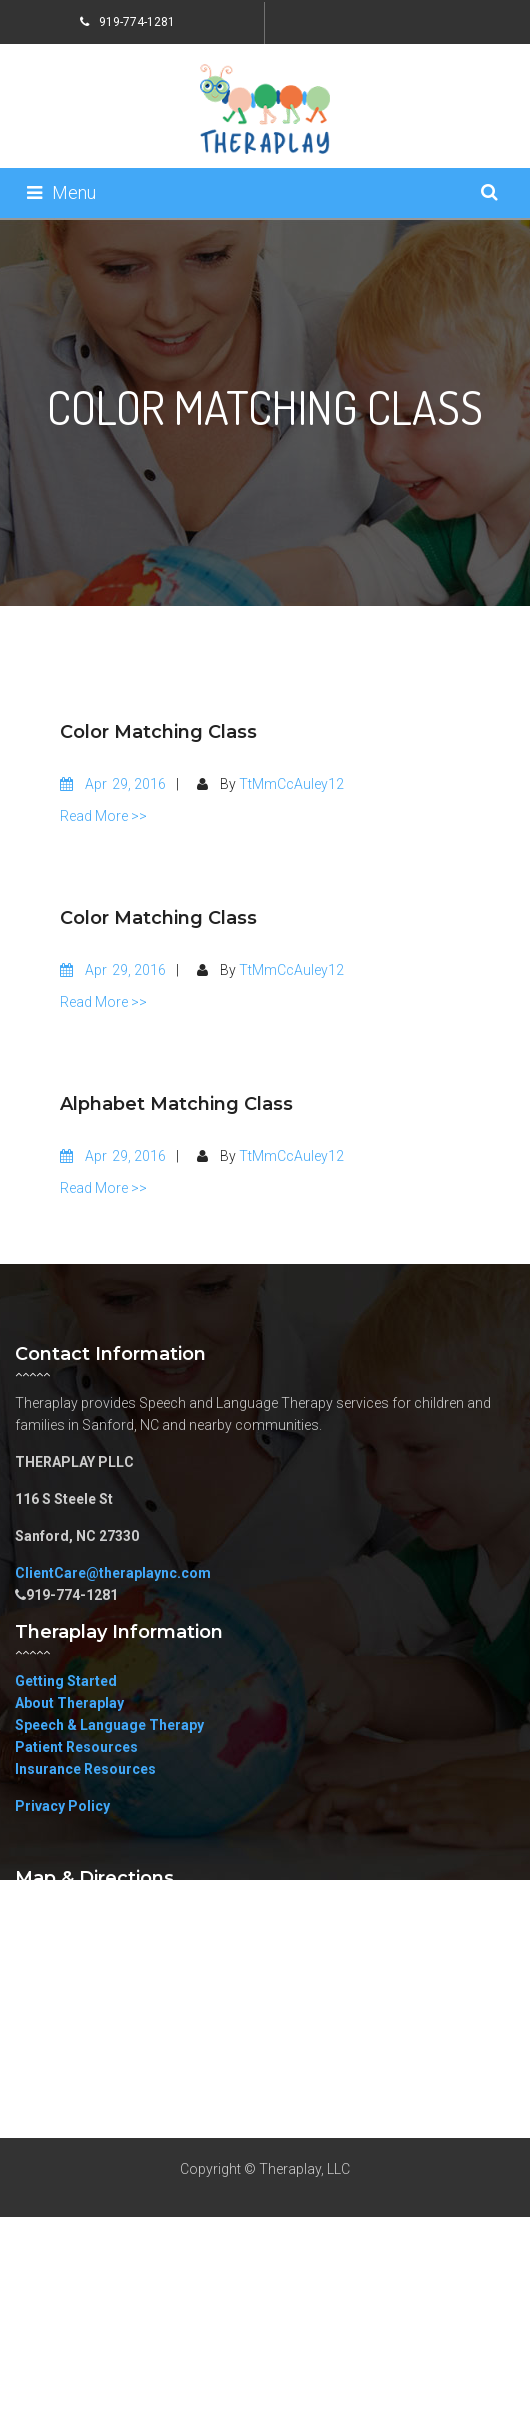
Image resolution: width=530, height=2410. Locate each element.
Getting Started (66, 1681)
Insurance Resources (85, 1769)
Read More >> (103, 816)
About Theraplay (69, 1703)
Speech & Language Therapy (109, 1725)
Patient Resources (76, 1747)
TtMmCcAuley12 (291, 784)
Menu (61, 192)
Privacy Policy (62, 1806)
